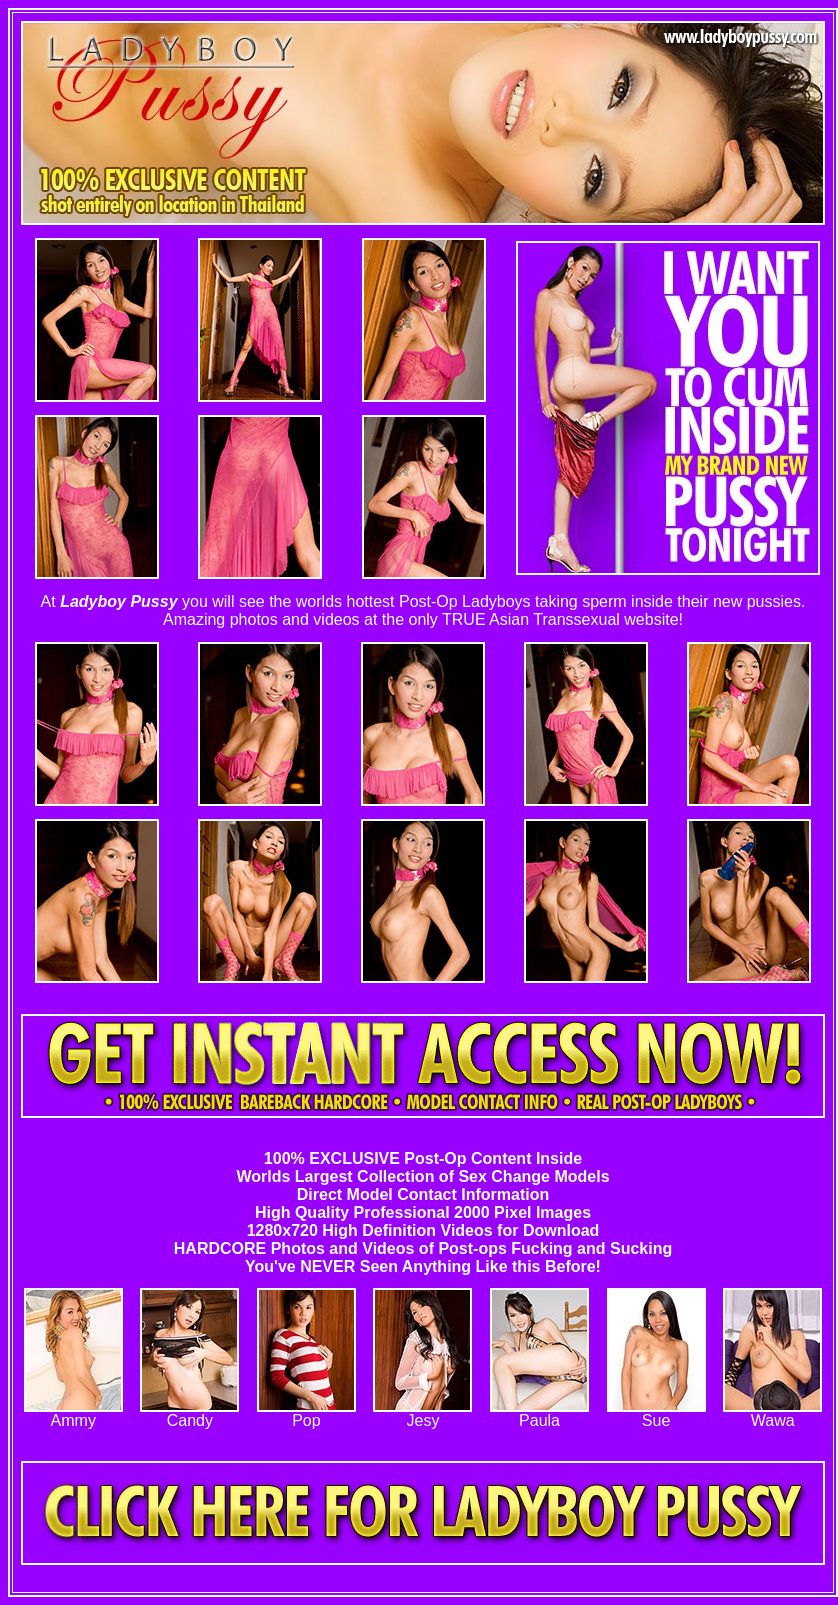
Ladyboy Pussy (118, 601)
